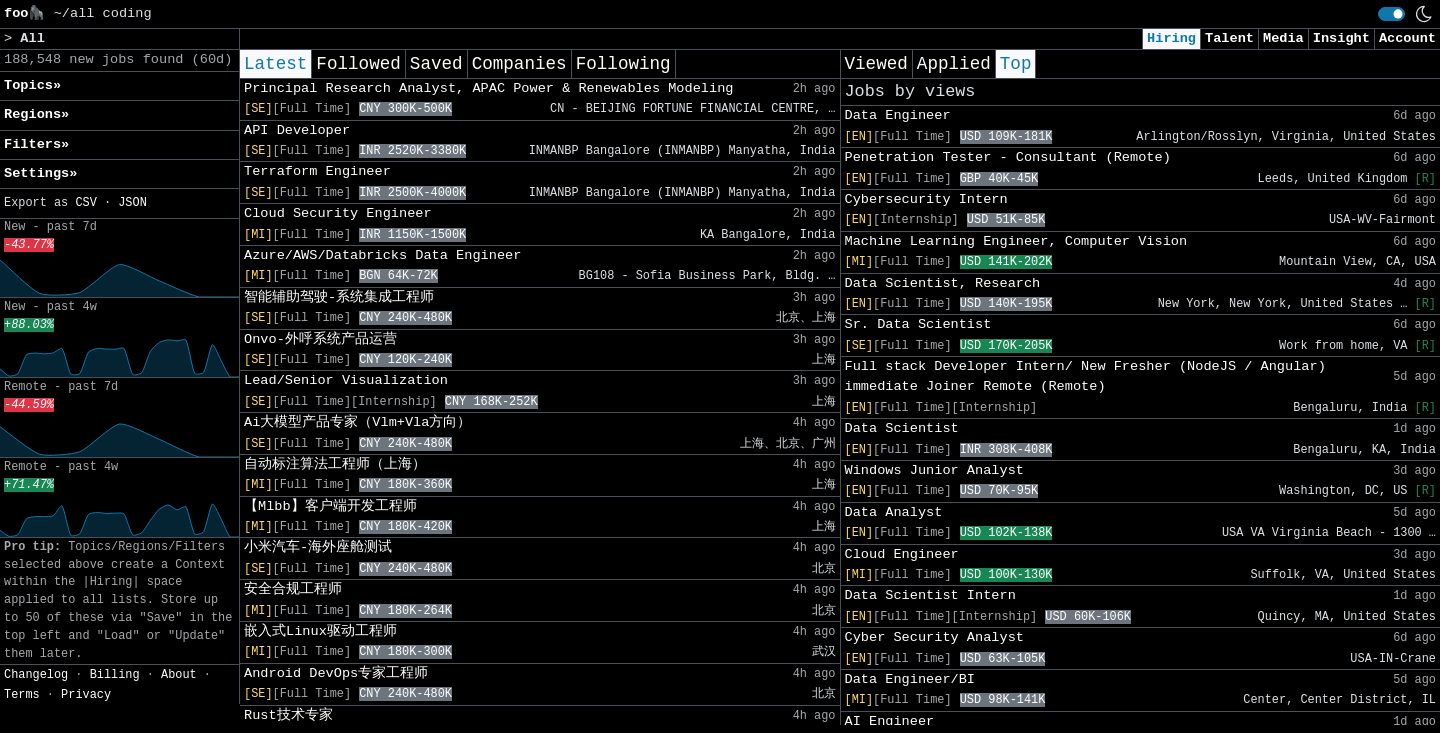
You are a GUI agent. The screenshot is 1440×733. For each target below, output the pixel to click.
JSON (132, 203)
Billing (115, 675)
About (179, 675)
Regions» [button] (36, 114)
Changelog (36, 675)
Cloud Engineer (902, 554)
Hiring (1171, 38)
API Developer (297, 130)
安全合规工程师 (293, 589)
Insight (1341, 38)
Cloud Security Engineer (338, 213)
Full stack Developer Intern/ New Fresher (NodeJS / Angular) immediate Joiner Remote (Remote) (1085, 376)
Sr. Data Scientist (918, 324)
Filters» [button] (36, 144)
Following (623, 64)
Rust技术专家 (288, 715)
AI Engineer (890, 721)
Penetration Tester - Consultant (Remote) (1008, 157)
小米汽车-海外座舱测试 (318, 547)
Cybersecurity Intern (926, 199)
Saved (436, 64)
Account (1407, 38)
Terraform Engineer (317, 171)
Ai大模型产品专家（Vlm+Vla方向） (357, 422)
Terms (22, 695)
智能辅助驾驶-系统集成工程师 (339, 297)
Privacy (86, 695)
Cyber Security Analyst (934, 637)
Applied (954, 64)
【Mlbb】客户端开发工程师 (330, 506)
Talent (1229, 38)
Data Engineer (898, 115)
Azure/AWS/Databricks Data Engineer (382, 255)
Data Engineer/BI (910, 679)
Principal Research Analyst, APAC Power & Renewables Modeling (488, 88)
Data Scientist (902, 428)
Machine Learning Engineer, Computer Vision (1016, 241)
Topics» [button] (32, 85)
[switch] (1391, 14)
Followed (358, 64)
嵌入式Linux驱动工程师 (320, 631)
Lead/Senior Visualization (346, 380)
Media (1283, 38)
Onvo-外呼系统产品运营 (320, 339)
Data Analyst (894, 512)
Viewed (876, 64)
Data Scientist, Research (943, 283)
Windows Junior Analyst (934, 470)
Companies (519, 64)
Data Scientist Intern (930, 595)
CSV (85, 203)
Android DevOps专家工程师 (336, 673)
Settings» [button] (40, 173)
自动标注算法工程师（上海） (335, 464)
